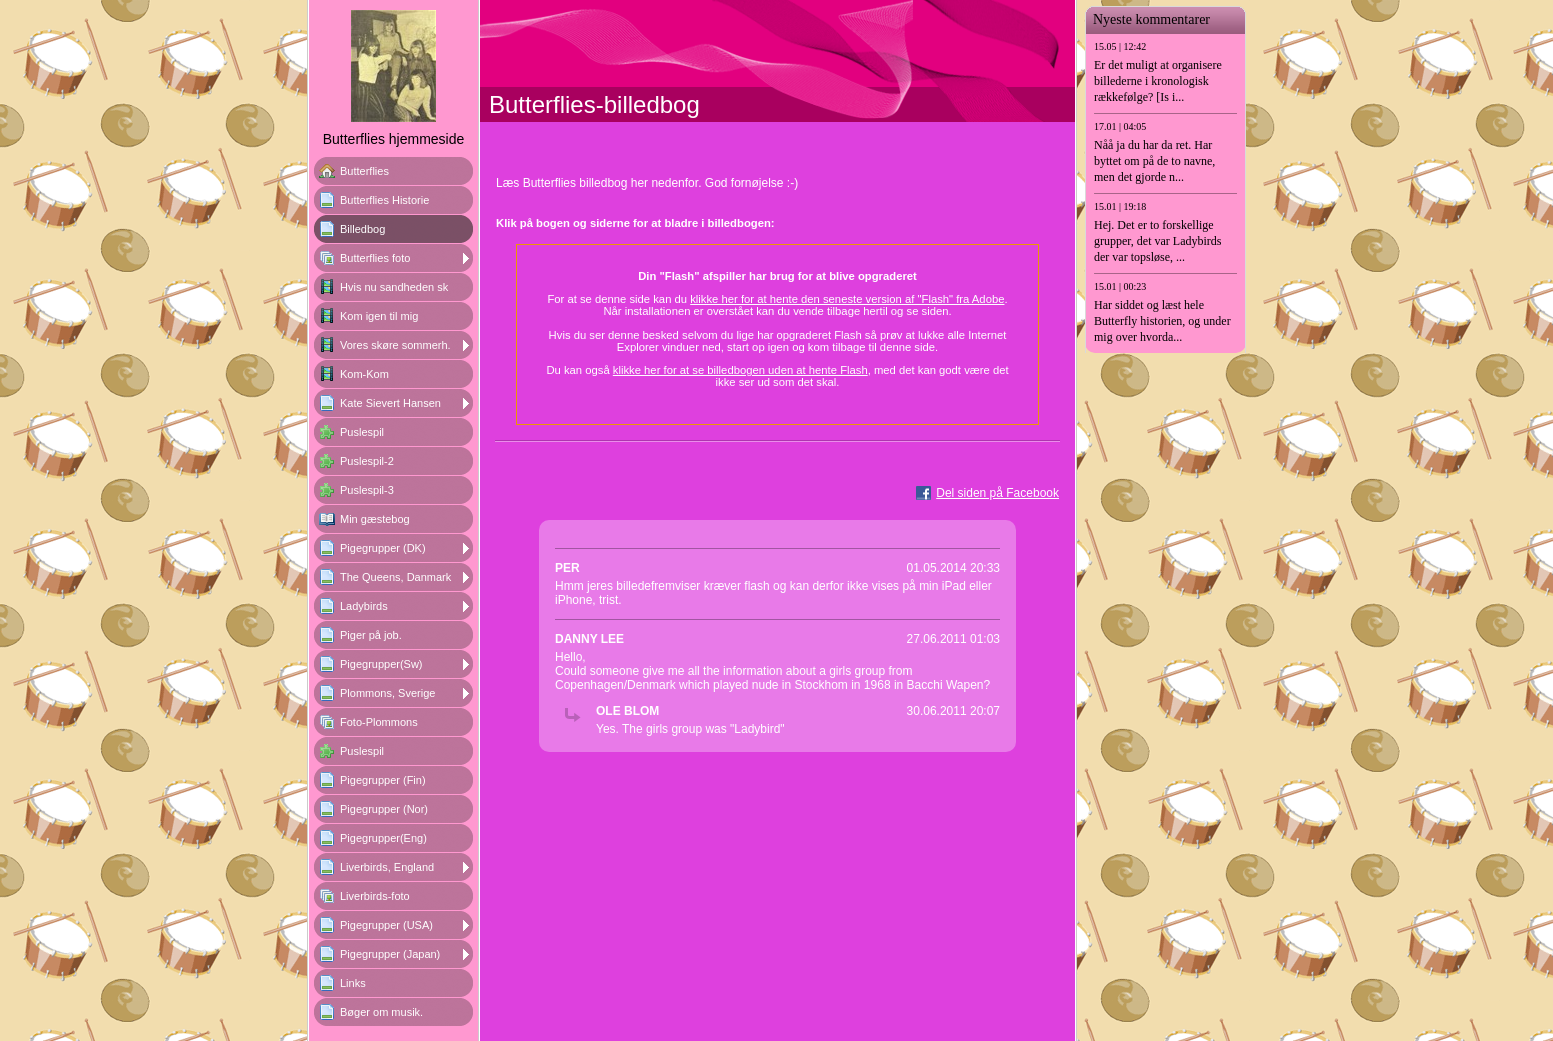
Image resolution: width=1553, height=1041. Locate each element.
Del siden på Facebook (997, 493)
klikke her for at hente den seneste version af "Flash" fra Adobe (847, 299)
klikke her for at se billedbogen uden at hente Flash (740, 370)
